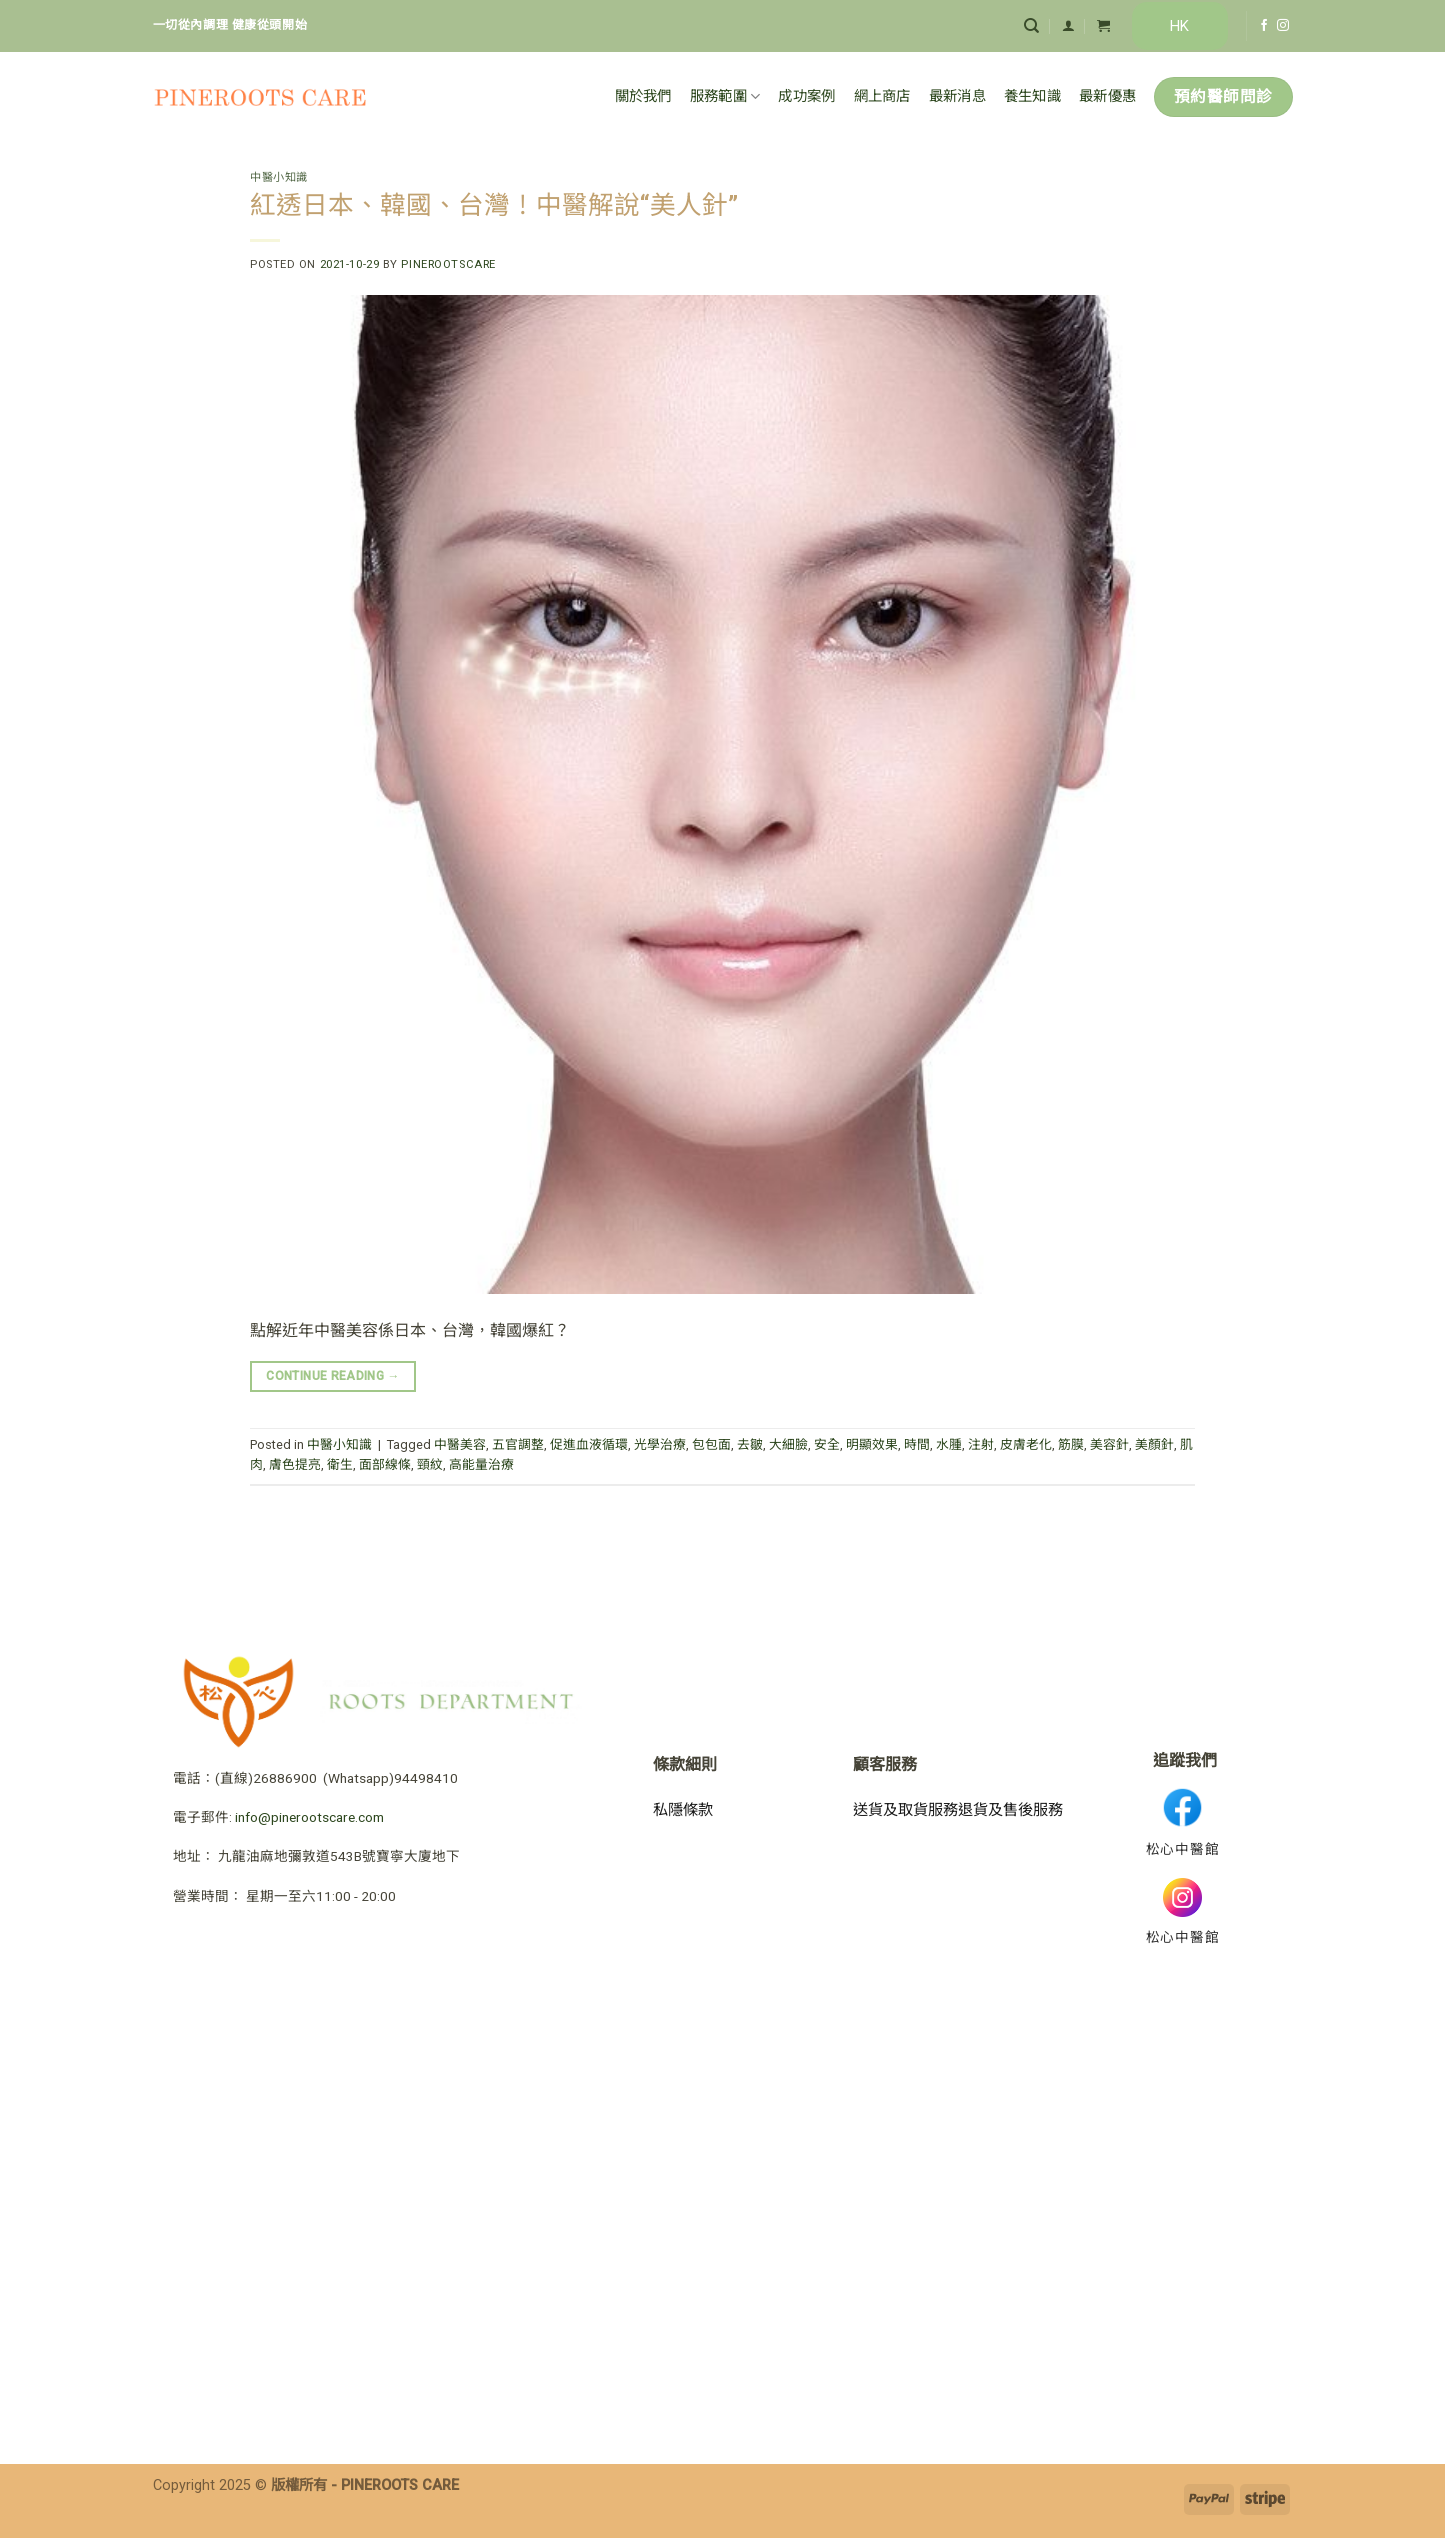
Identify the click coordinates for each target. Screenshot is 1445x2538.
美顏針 (1154, 1444)
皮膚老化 (1026, 1444)
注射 (981, 1444)
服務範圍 (725, 96)
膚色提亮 (295, 1464)
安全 (827, 1444)
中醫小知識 (279, 177)
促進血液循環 (589, 1444)
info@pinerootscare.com (309, 1817)
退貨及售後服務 (1010, 1810)
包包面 (711, 1444)
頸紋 (430, 1464)
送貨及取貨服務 (905, 1810)
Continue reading (333, 1376)
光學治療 (660, 1444)
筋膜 (1071, 1444)
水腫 (949, 1444)
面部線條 (385, 1464)
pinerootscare (448, 264)
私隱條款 (683, 1810)
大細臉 (788, 1444)
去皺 (750, 1444)
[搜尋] (1031, 26)
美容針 (1109, 1444)
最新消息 (957, 96)
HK (1179, 26)
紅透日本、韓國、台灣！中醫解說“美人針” (494, 205)
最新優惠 (1107, 96)
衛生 (340, 1464)
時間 (917, 1444)
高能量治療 (481, 1464)
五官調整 (518, 1444)
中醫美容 (460, 1444)
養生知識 (1032, 96)
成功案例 (806, 96)
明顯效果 (872, 1444)
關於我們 (643, 96)
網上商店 (882, 96)
